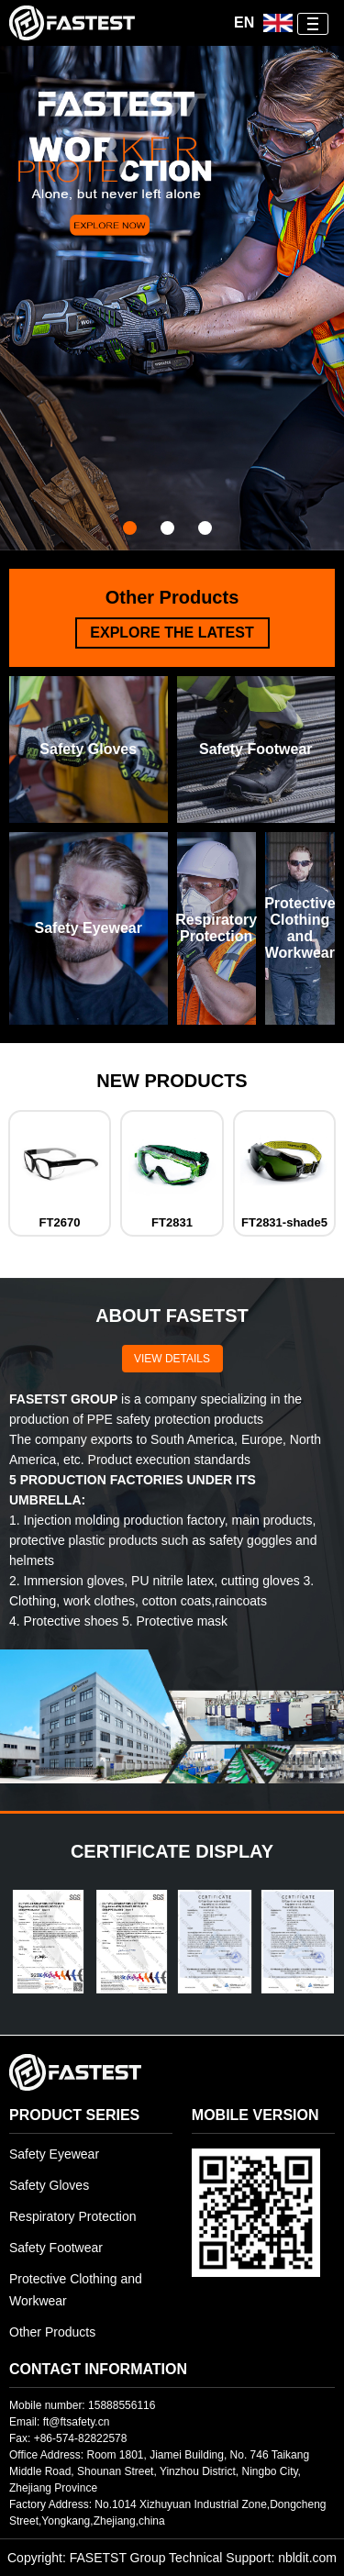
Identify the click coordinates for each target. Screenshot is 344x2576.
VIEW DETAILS (172, 1358)
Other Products (52, 2332)
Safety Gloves (49, 2185)
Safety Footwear (56, 2247)
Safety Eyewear (54, 2154)
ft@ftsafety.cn (76, 2421)
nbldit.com (307, 2557)
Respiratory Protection (73, 2216)
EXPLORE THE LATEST (171, 632)
